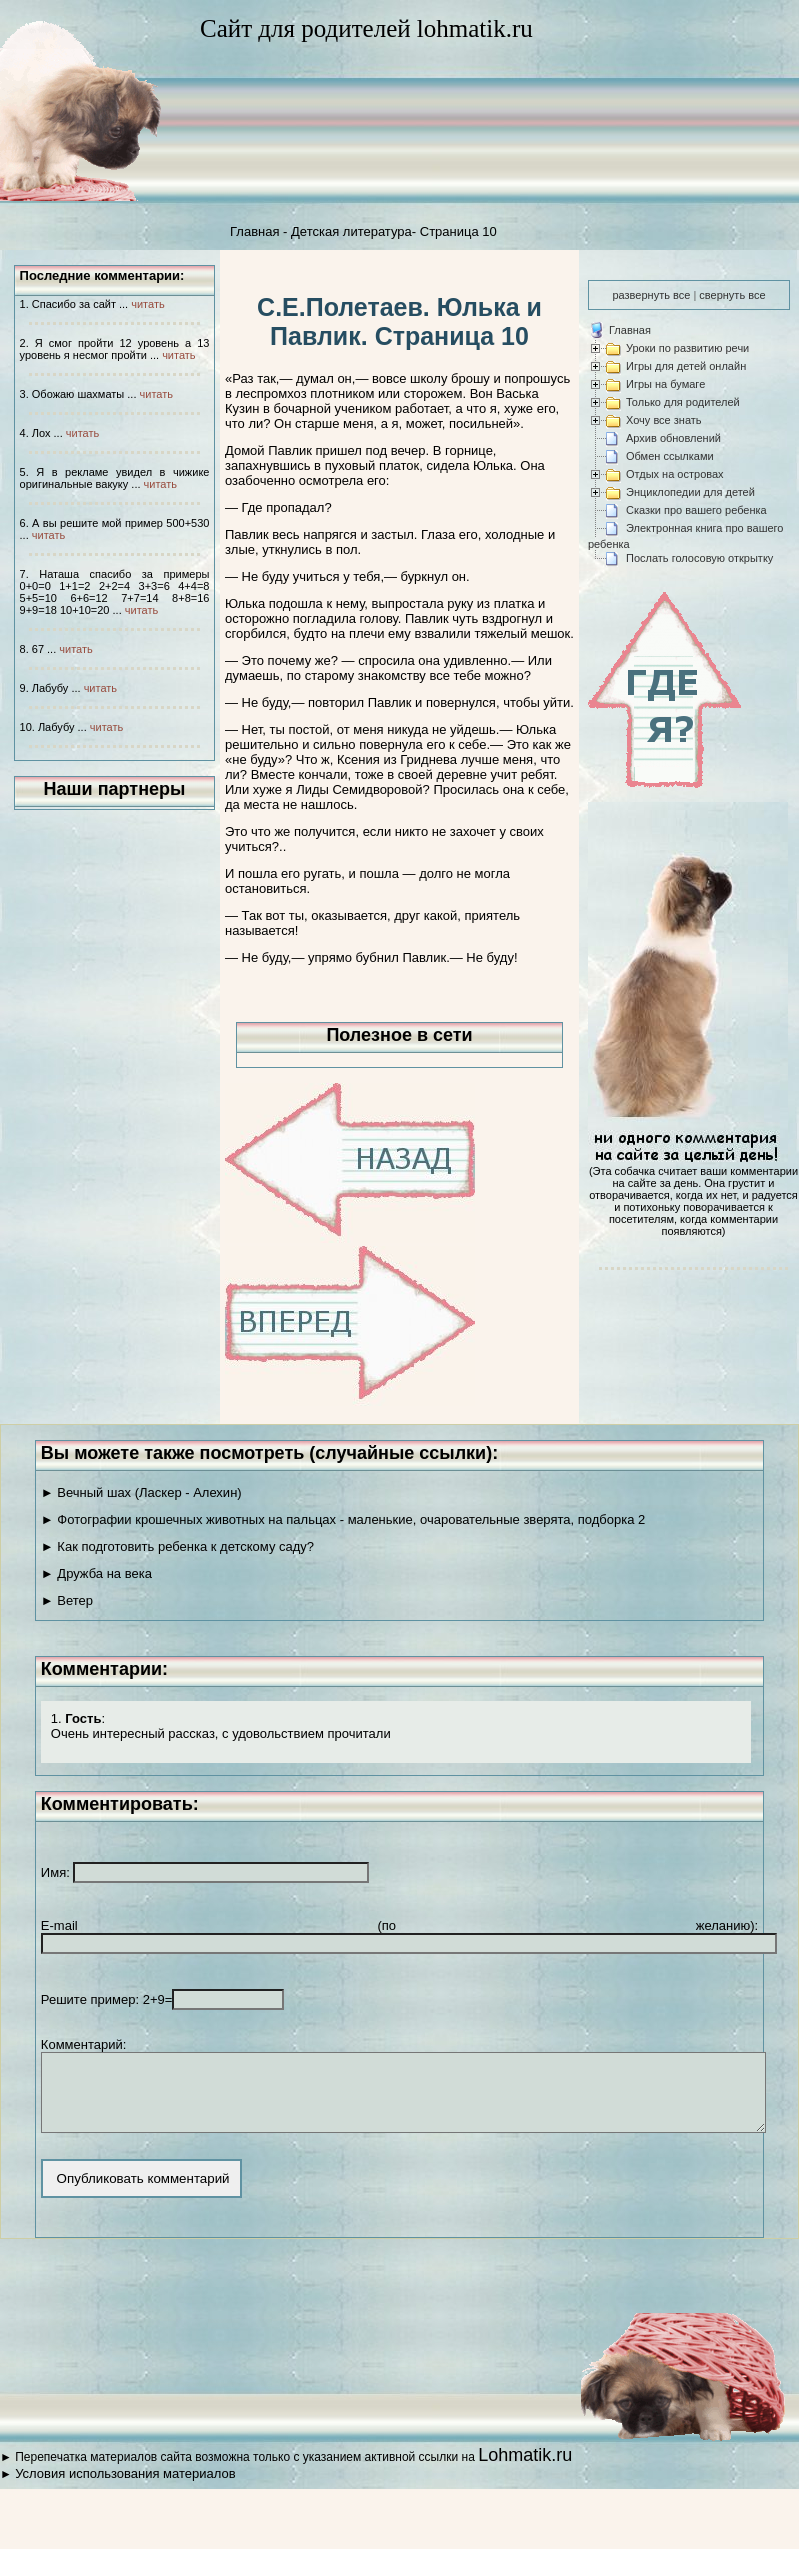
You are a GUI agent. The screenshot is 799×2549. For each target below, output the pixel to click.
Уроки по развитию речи (687, 348)
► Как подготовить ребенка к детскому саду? (177, 1546)
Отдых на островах (675, 474)
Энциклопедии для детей (690, 492)
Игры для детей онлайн (686, 366)
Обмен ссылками (670, 456)
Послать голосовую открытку (699, 558)
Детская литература (351, 231)
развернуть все (651, 295)
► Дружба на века (96, 1573)
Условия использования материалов (125, 2488)
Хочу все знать (664, 420)
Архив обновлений (673, 438)
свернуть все (732, 295)
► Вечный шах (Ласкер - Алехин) (141, 1492)
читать (147, 304)
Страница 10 (458, 231)
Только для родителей (683, 402)
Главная (254, 231)
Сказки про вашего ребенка (696, 510)
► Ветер (67, 1600)
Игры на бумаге (665, 384)
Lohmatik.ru (525, 2470)
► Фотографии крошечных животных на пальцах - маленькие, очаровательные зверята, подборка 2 (343, 1519)
